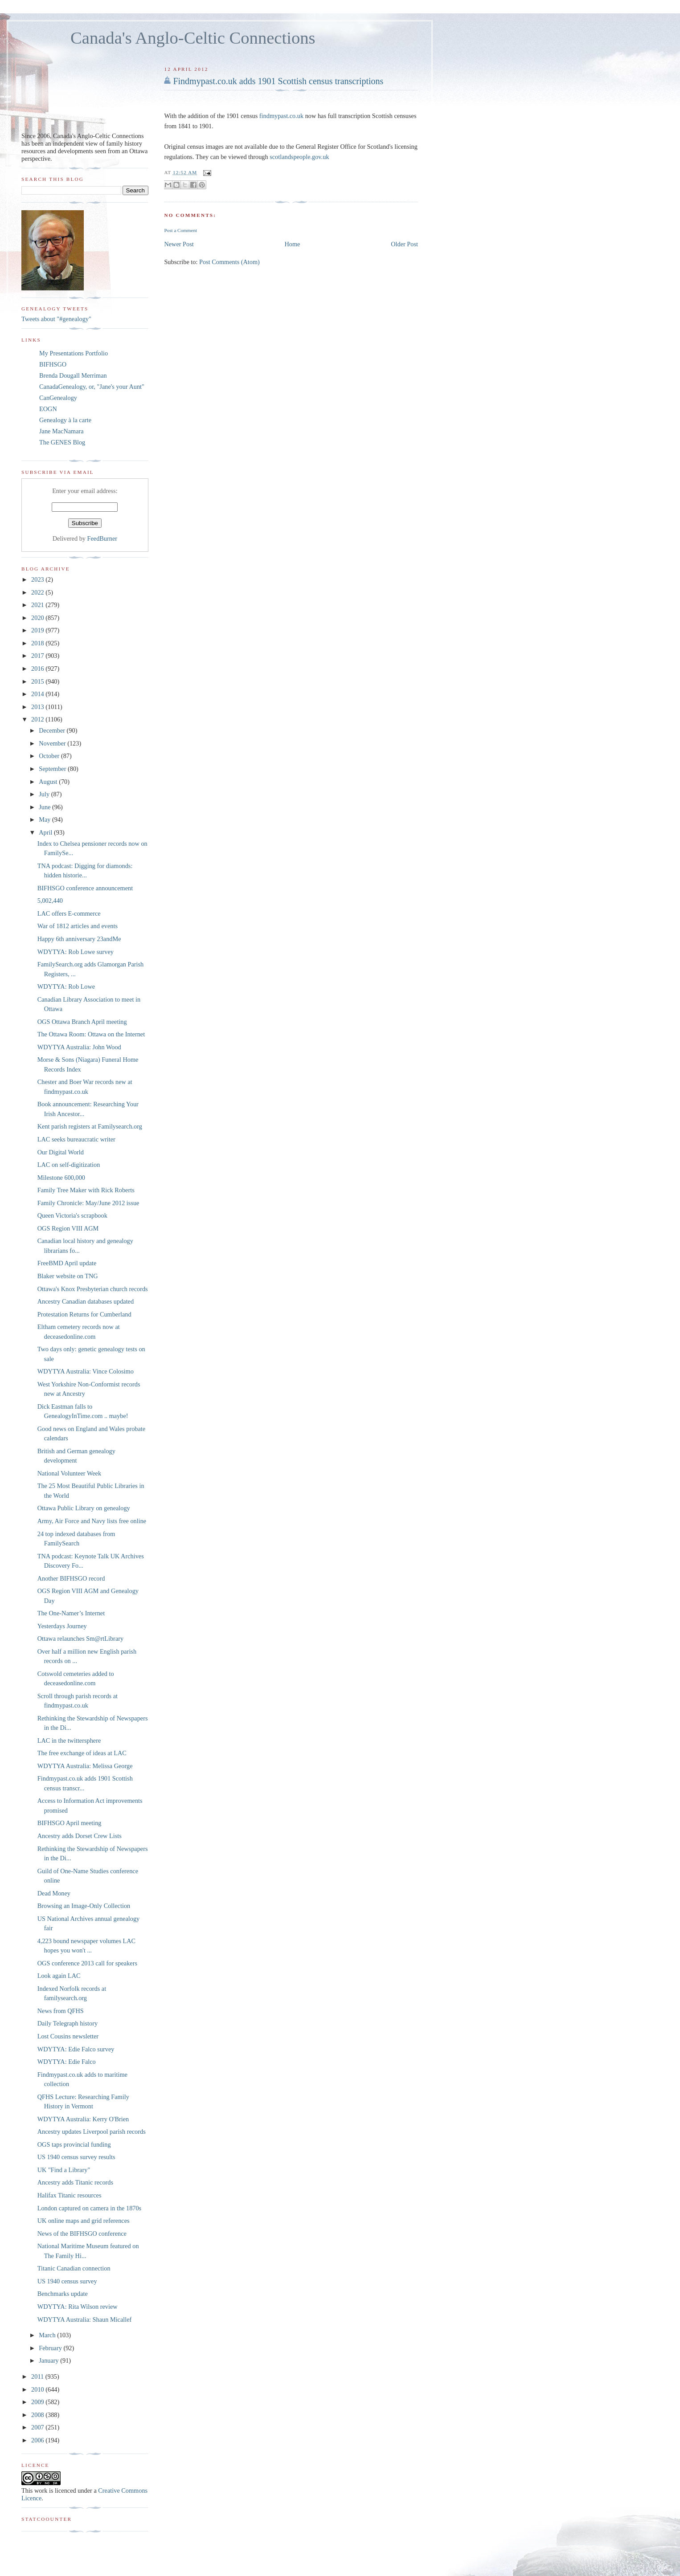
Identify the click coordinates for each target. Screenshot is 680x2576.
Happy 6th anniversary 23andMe (79, 938)
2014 (38, 693)
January (49, 2360)
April (46, 832)
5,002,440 (50, 900)
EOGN (48, 408)
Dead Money (53, 1893)
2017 (38, 655)
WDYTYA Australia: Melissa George (85, 1765)
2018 (38, 643)
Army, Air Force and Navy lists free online (91, 1520)
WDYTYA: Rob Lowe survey (75, 951)
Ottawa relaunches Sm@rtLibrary (80, 1638)
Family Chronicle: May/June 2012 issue (88, 1202)
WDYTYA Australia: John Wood (79, 1047)
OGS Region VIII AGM (68, 1228)
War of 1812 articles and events (77, 925)
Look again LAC (59, 1975)
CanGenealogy (58, 397)
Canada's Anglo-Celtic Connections (192, 38)
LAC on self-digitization (68, 1164)
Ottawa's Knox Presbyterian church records (92, 1288)
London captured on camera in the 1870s (89, 2208)
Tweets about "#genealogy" (56, 318)
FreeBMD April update (67, 1263)
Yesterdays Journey (62, 1626)
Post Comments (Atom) (229, 261)
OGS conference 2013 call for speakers (87, 1963)
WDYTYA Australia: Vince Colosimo (85, 1371)
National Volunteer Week (69, 1473)
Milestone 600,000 (61, 1177)
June (45, 807)
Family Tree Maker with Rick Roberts (86, 1190)
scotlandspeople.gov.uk (299, 156)
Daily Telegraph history (67, 2023)
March (48, 2335)
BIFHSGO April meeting (69, 1822)
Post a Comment (180, 230)
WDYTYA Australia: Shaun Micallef (84, 2319)
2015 (38, 681)
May (45, 819)
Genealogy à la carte (65, 420)
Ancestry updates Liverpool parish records (91, 2131)
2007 (38, 2427)
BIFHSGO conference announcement (85, 888)
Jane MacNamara (61, 431)
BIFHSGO (52, 364)
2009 (38, 2401)
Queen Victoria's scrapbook (72, 1215)
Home (292, 244)
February (51, 2348)
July (45, 794)
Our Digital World (60, 1152)
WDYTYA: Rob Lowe (66, 986)
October (50, 755)
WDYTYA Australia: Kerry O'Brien (83, 2119)
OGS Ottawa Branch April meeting (82, 1021)
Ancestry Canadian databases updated (85, 1301)
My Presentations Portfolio (73, 353)
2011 (38, 2376)
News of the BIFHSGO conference (82, 2233)
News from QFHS (60, 2010)
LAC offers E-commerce (69, 913)
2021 (38, 604)
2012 (38, 719)
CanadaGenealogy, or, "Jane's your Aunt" (91, 386)
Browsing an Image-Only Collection (83, 1905)
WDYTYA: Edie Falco (66, 2061)
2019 (38, 630)
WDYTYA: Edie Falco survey (76, 2049)
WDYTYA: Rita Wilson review (77, 2306)
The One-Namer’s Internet (71, 1613)
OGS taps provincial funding (74, 2144)
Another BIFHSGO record (71, 1578)
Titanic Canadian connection (74, 2268)
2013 (38, 706)
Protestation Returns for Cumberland (84, 1314)
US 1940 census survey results (76, 2156)
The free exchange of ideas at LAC (82, 1753)
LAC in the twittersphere (69, 1740)
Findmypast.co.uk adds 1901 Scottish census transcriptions (278, 81)
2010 (38, 2389)
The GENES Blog (62, 442)
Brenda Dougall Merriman (73, 375)
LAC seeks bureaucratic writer (76, 1139)
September (53, 768)
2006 (38, 2440)
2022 (38, 592)
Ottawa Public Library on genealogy (83, 1508)
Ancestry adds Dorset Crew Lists (79, 1835)
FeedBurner (102, 538)
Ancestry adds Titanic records (75, 2182)
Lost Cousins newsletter (67, 2036)
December (52, 730)
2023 (38, 579)
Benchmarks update (62, 2293)
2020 (38, 617)
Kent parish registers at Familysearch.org (89, 1126)
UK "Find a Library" (63, 2169)
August (49, 781)
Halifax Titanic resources (69, 2195)
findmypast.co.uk (281, 115)
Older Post (404, 244)
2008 (38, 2414)
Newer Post (178, 244)
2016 (38, 668)
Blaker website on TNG (67, 1276)
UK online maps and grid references (83, 2220)
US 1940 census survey (67, 2281)
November (53, 743)
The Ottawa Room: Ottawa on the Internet (91, 1034)
